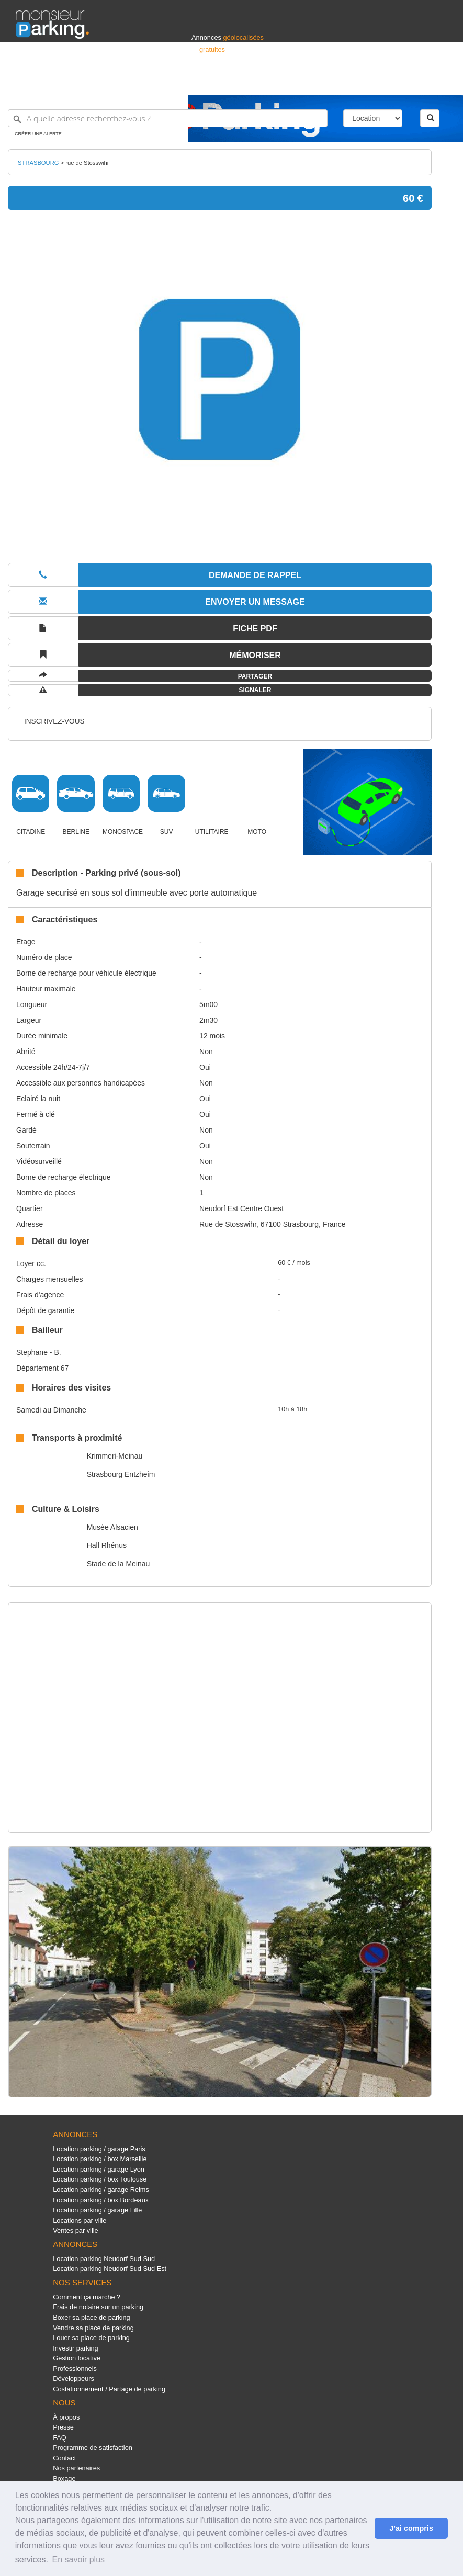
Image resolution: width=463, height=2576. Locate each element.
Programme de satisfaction (92, 2447)
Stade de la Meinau (118, 1564)
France (379, 82)
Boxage (64, 2478)
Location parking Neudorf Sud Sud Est (109, 2269)
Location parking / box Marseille (99, 2159)
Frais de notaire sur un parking (98, 2307)
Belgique (409, 82)
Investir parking (75, 2348)
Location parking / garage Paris (99, 2149)
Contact (64, 2458)
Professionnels (275, 82)
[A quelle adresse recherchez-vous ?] (167, 118)
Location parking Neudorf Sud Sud (104, 2259)
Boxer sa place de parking (91, 2317)
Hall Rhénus (107, 1545)
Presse (63, 2427)
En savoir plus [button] (78, 2559)
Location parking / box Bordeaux (101, 2200)
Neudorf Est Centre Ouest (241, 1208)
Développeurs (73, 2378)
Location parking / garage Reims (101, 2190)
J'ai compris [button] (411, 2528)
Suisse (437, 82)
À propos (66, 2417)
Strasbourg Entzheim (121, 1474)
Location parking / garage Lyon (98, 2169)
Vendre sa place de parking (93, 2328)
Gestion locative (76, 2358)
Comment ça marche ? (86, 2297)
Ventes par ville (75, 2230)
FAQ (59, 2438)
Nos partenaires (76, 2468)
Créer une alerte (38, 134)
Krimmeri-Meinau (115, 1456)
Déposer (351, 82)
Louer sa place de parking (91, 2338)
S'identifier (317, 82)
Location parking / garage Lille (97, 2210)
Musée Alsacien (112, 1527)
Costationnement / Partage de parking (109, 2389)
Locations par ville (79, 2220)
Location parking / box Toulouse (99, 2179)
